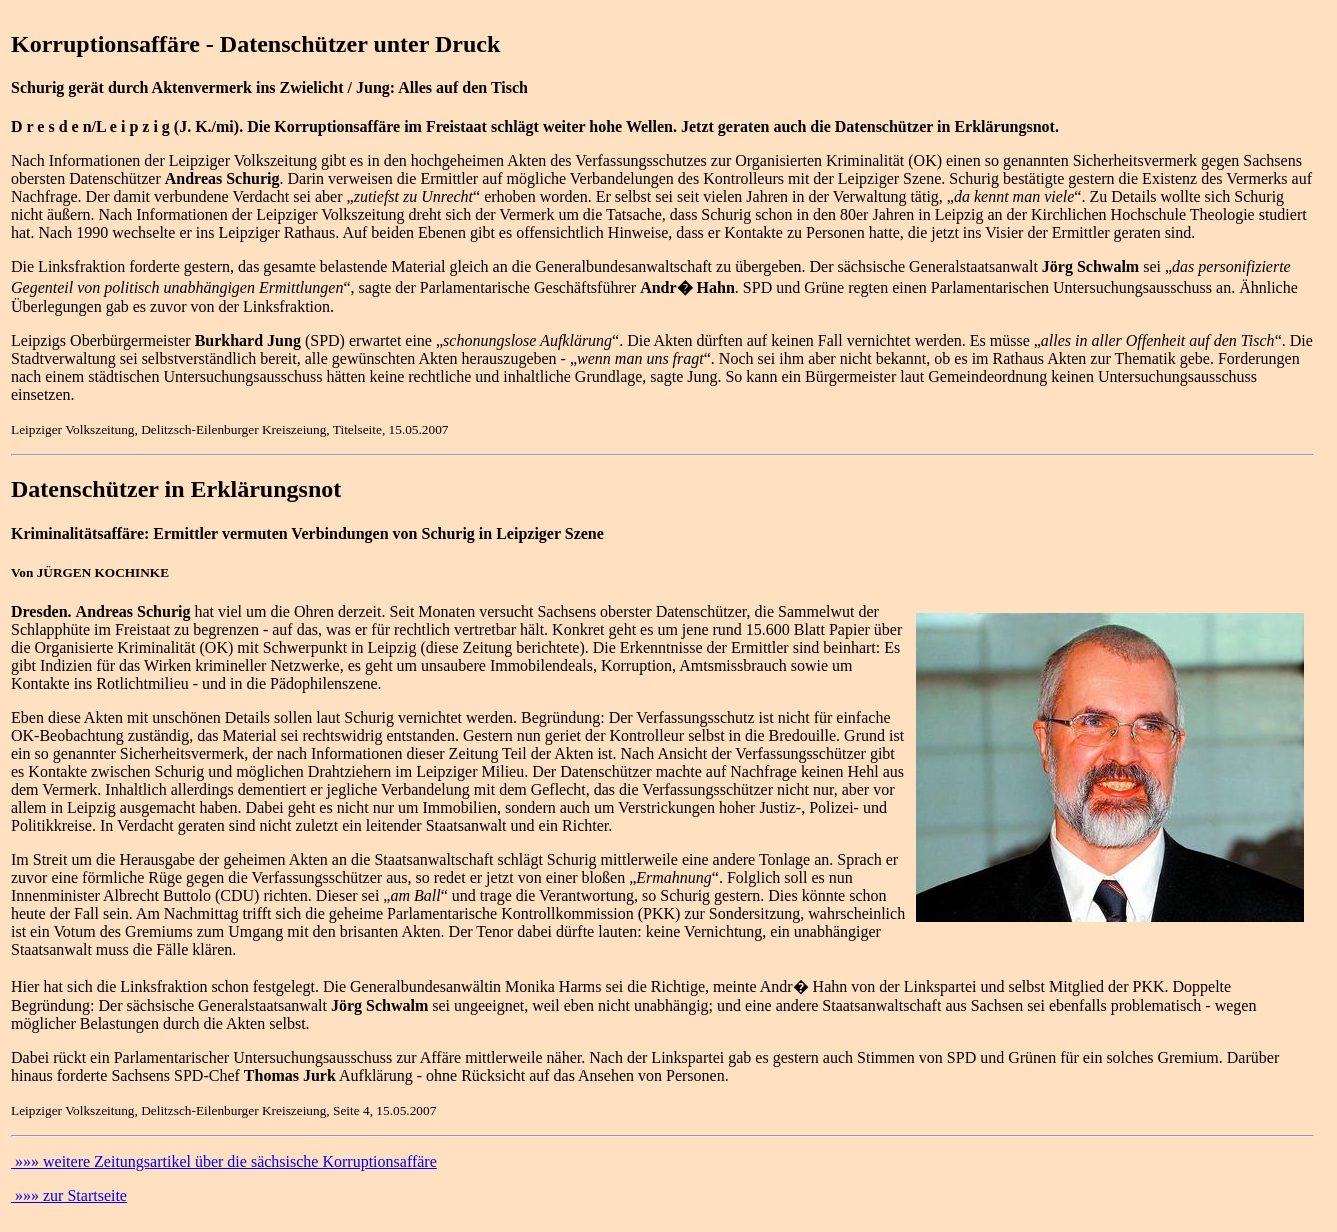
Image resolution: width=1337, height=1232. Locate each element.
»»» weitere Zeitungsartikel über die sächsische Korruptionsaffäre (224, 1161)
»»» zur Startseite (69, 1195)
